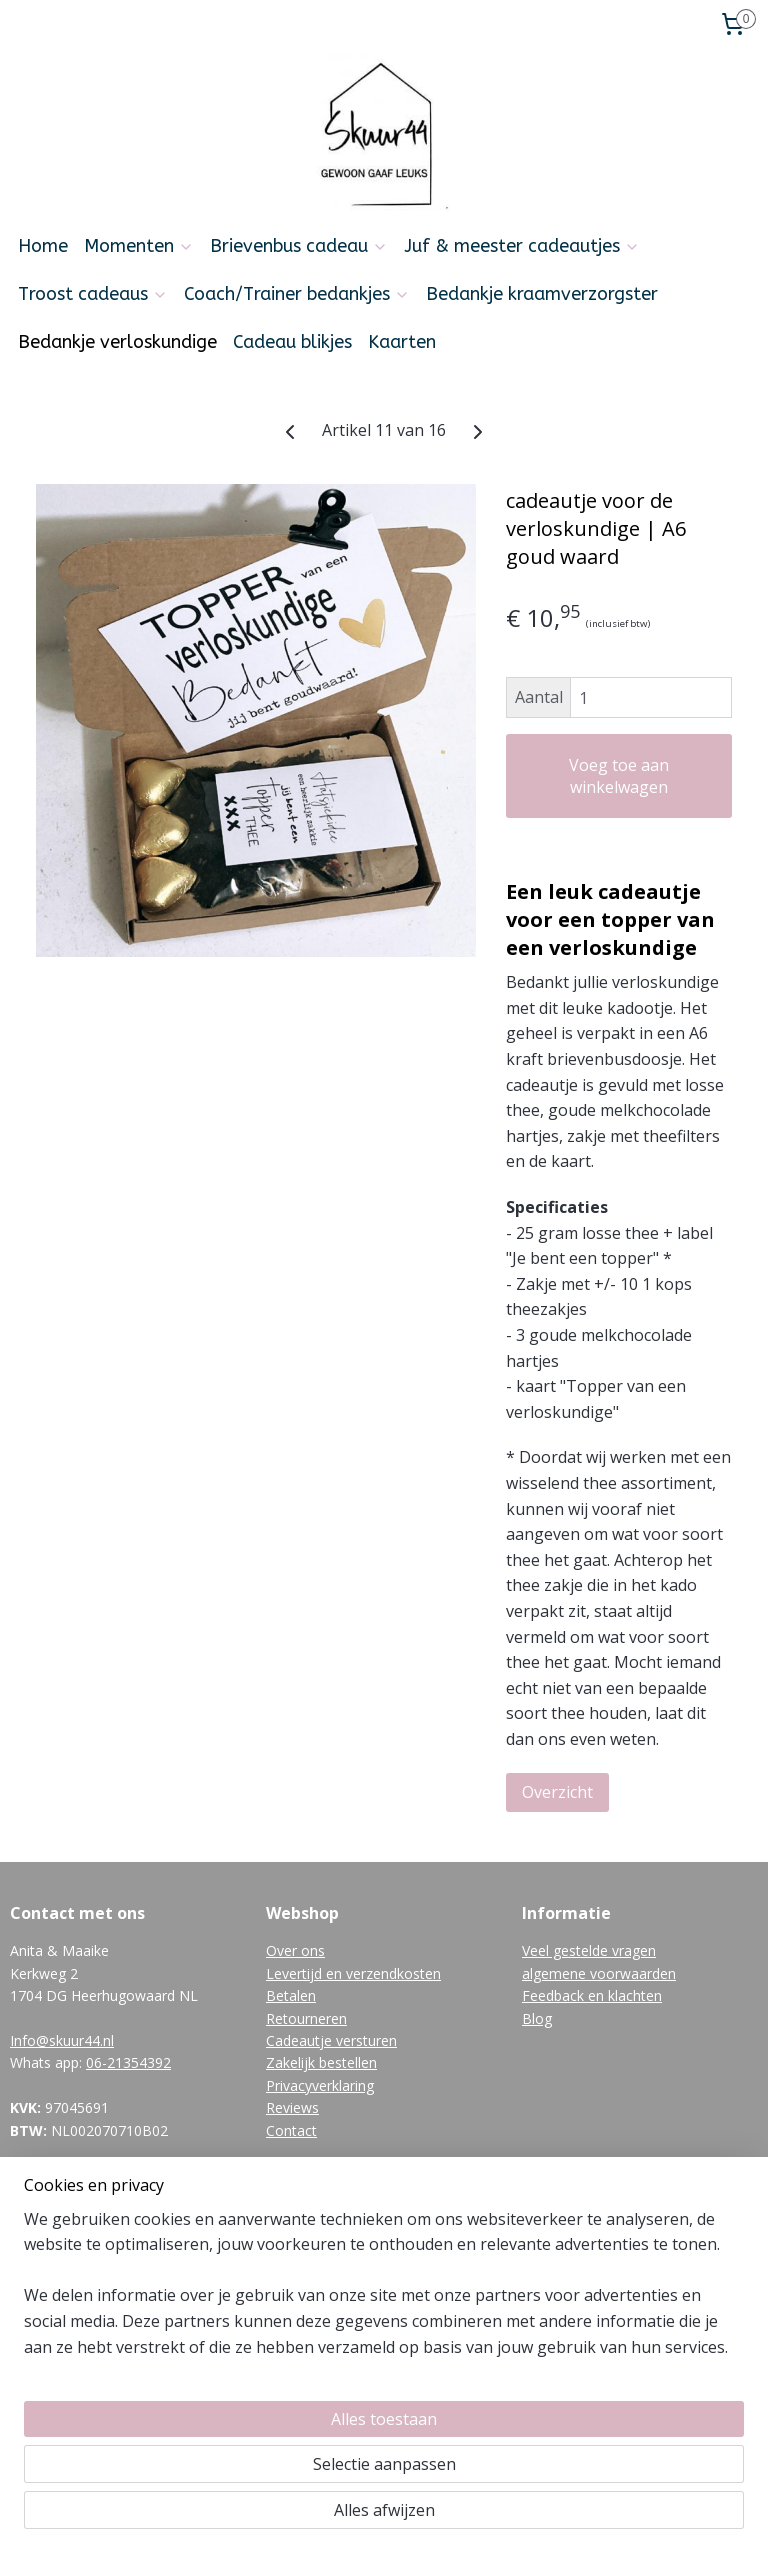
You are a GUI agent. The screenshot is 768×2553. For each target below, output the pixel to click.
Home (43, 246)
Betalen (291, 1995)
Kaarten (402, 342)
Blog (537, 2018)
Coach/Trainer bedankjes (297, 294)
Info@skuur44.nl (62, 2040)
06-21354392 (128, 2062)
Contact (291, 2130)
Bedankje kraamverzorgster (542, 294)
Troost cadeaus (93, 294)
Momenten (139, 246)
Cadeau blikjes (292, 342)
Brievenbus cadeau (299, 246)
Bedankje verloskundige (117, 342)
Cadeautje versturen (331, 2040)
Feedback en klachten (592, 1995)
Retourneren (306, 2018)
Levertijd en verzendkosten (353, 1973)
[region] (252, 2413)
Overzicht (557, 1791)
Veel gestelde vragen (589, 1950)
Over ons (295, 1950)
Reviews (292, 2107)
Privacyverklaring (320, 2085)
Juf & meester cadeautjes (522, 246)
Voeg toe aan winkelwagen (619, 776)
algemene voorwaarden (599, 1973)
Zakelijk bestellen (321, 2062)
